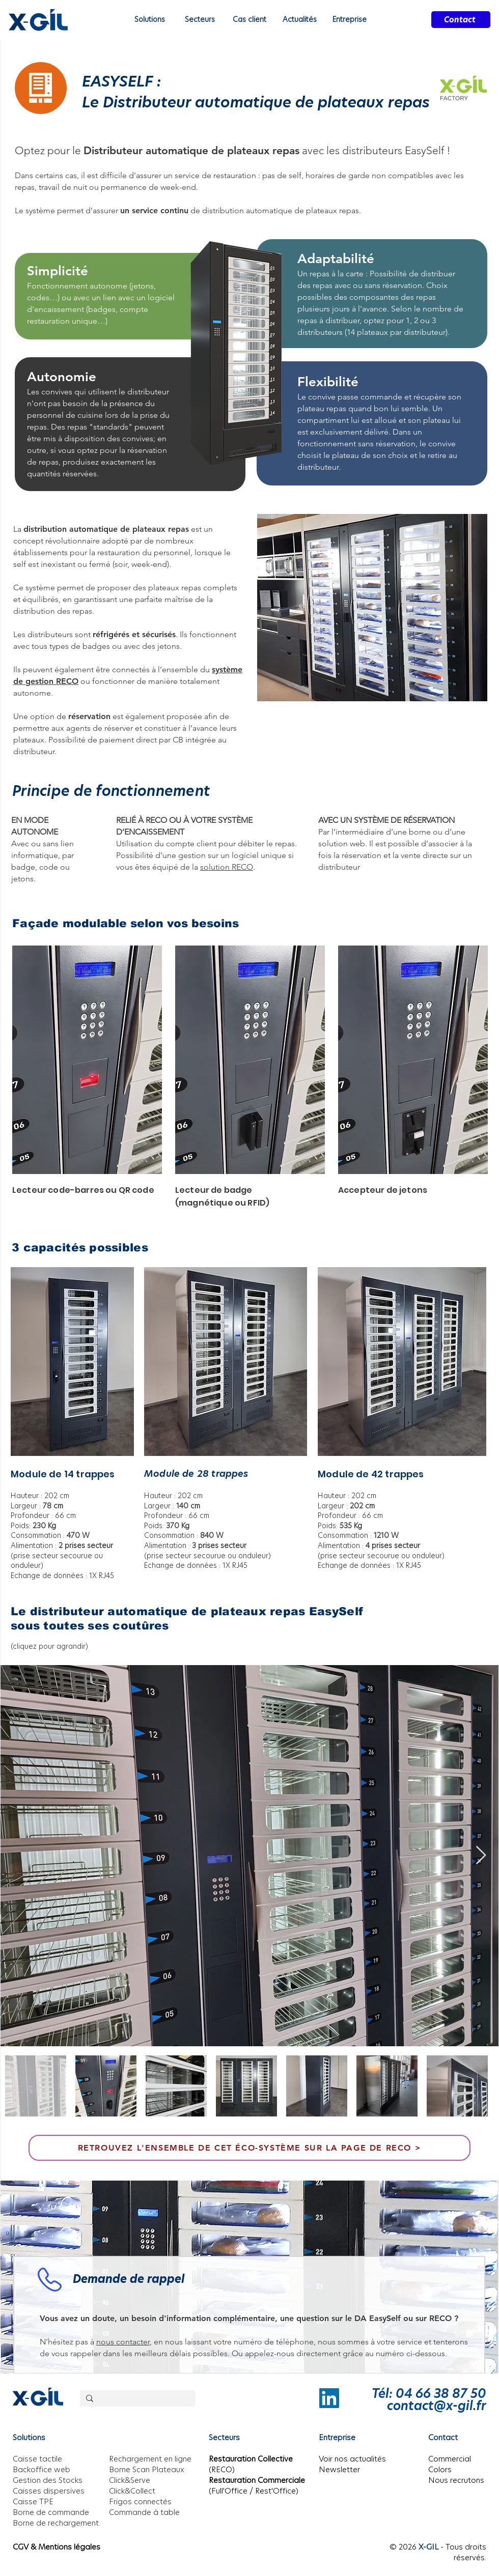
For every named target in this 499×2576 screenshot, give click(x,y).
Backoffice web (41, 2469)
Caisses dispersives (49, 2490)
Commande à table (144, 2512)
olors (442, 2469)
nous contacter (123, 2341)
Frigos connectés (140, 2501)
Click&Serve (129, 2480)
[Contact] (460, 19)
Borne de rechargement (56, 2522)
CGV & (25, 2546)
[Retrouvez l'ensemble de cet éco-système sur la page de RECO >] (249, 2148)
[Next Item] (481, 1856)
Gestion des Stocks (47, 2480)
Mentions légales (69, 2546)
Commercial (449, 2458)
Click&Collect (132, 2490)
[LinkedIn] (329, 2398)
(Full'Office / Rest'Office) (253, 2490)
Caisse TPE (33, 2501)
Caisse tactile (37, 2458)
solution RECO (226, 867)
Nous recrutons (456, 2480)
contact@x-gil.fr (436, 2405)
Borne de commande (51, 2512)
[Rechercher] (136, 2399)
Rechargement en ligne (150, 2458)
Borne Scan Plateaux (146, 2469)
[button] (299, 19)
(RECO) (222, 2469)
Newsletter (339, 2469)
